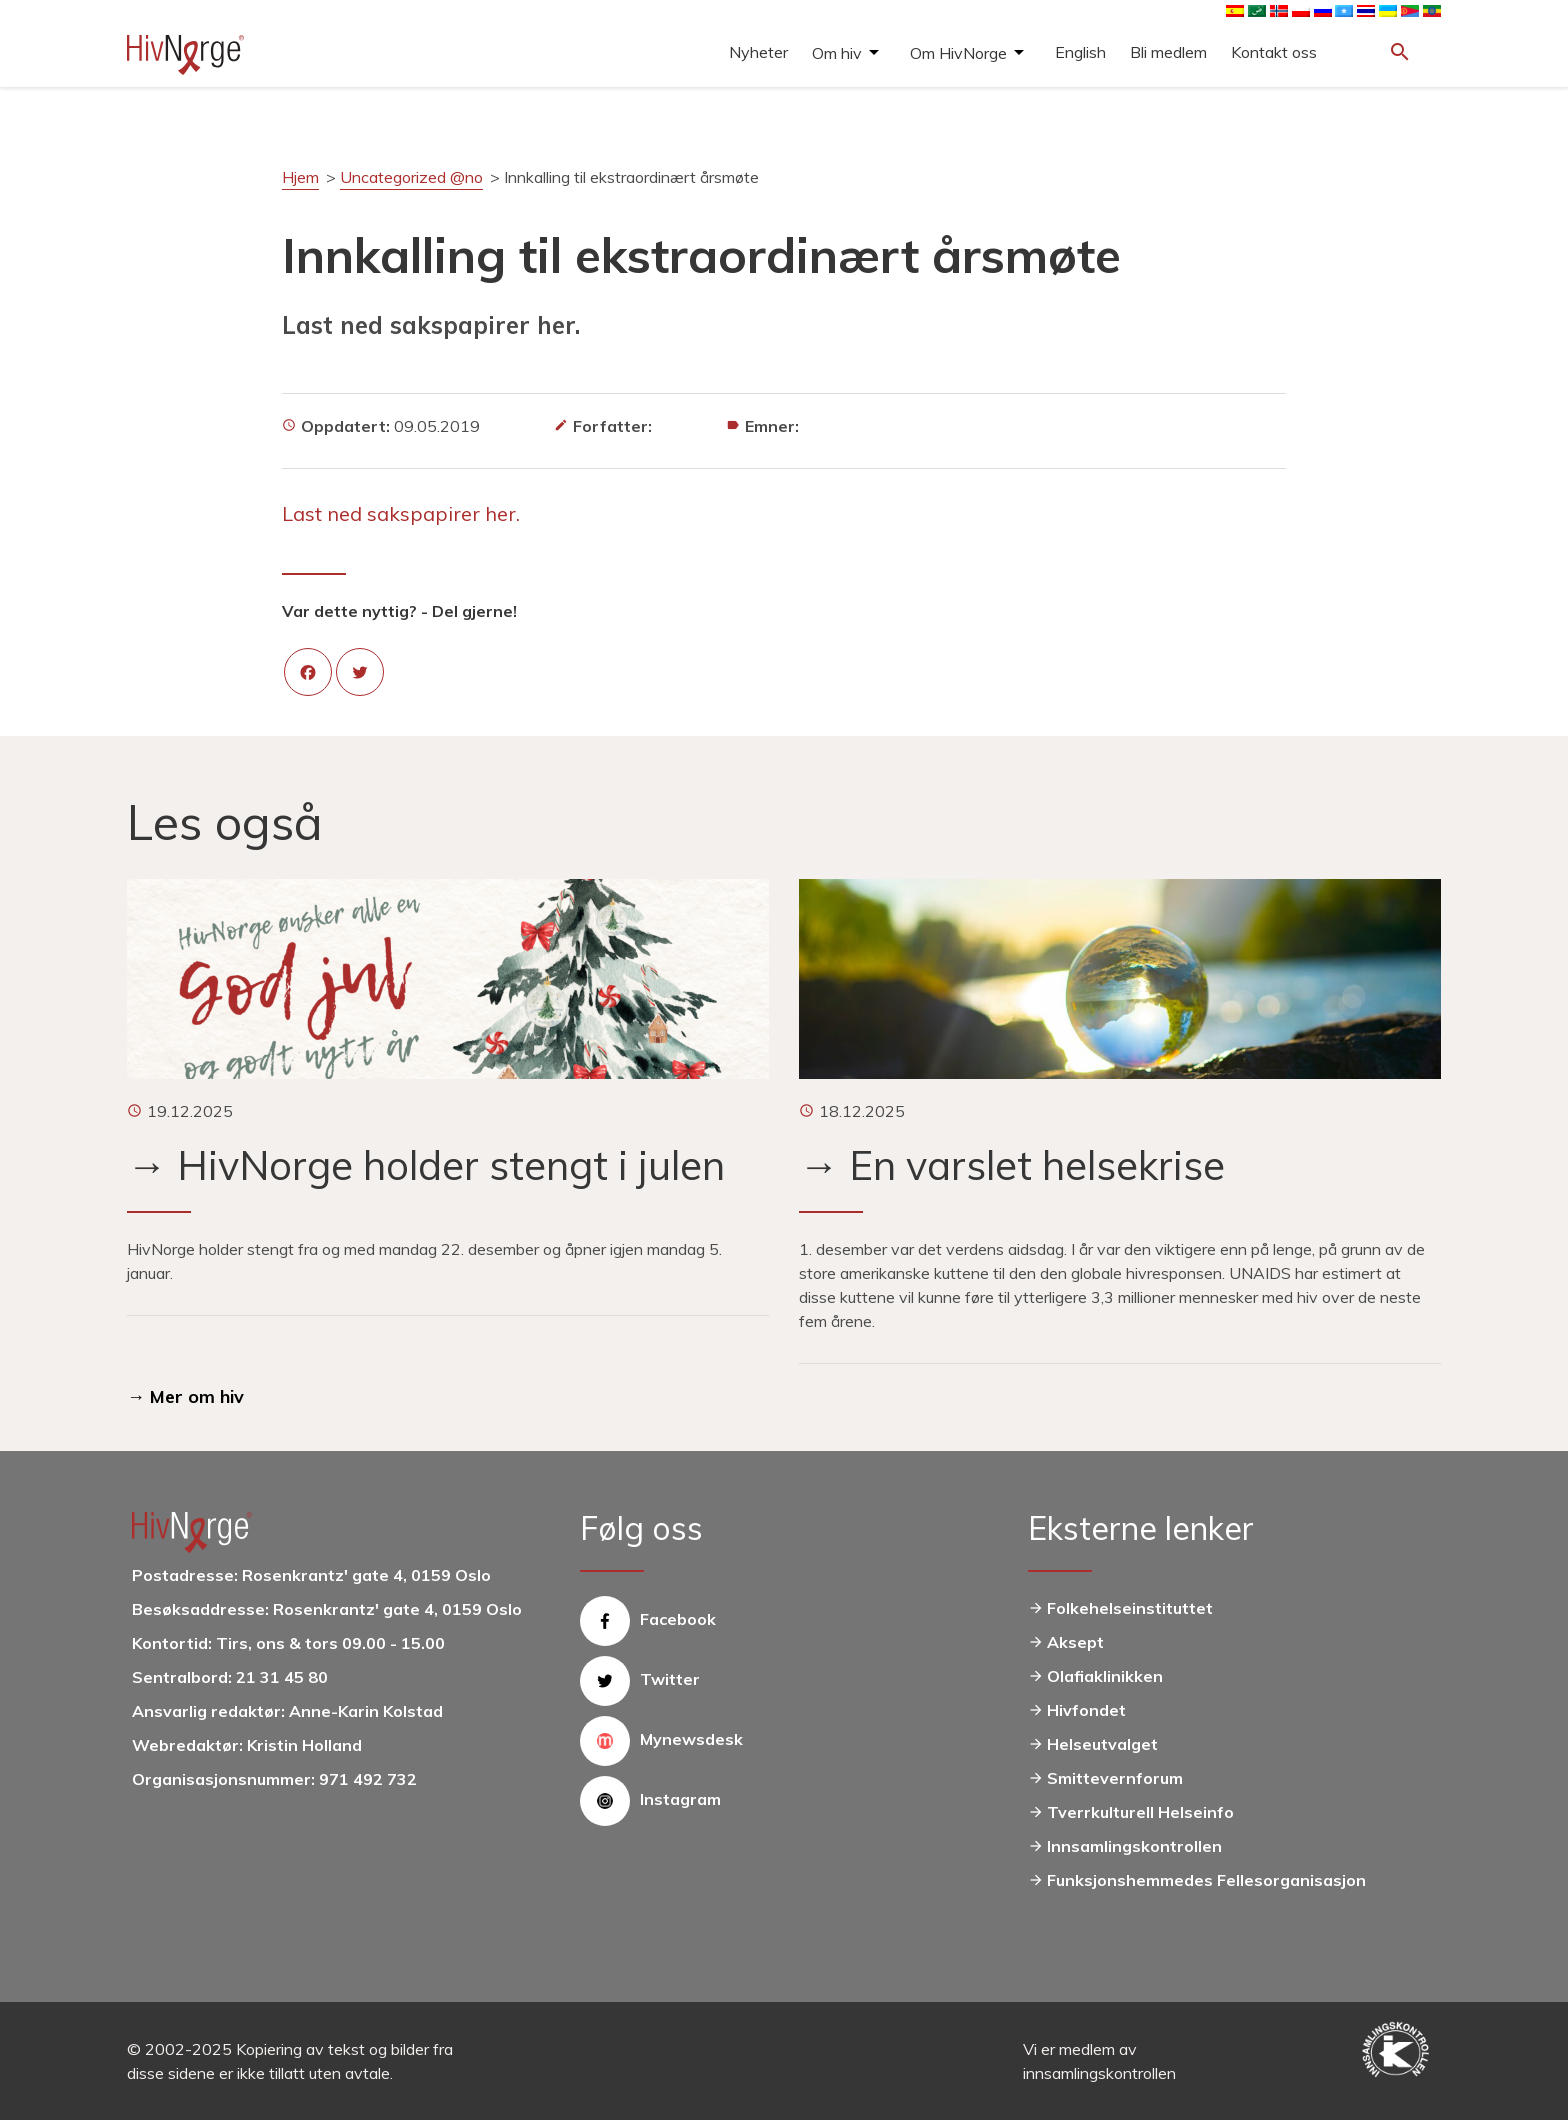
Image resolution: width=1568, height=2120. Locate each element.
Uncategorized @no (411, 177)
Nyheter (758, 52)
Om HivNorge (958, 53)
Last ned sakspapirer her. (401, 513)
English (1080, 52)
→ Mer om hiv (185, 1396)
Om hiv (837, 53)
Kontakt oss (1274, 52)
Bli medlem (1168, 52)
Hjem (300, 177)
